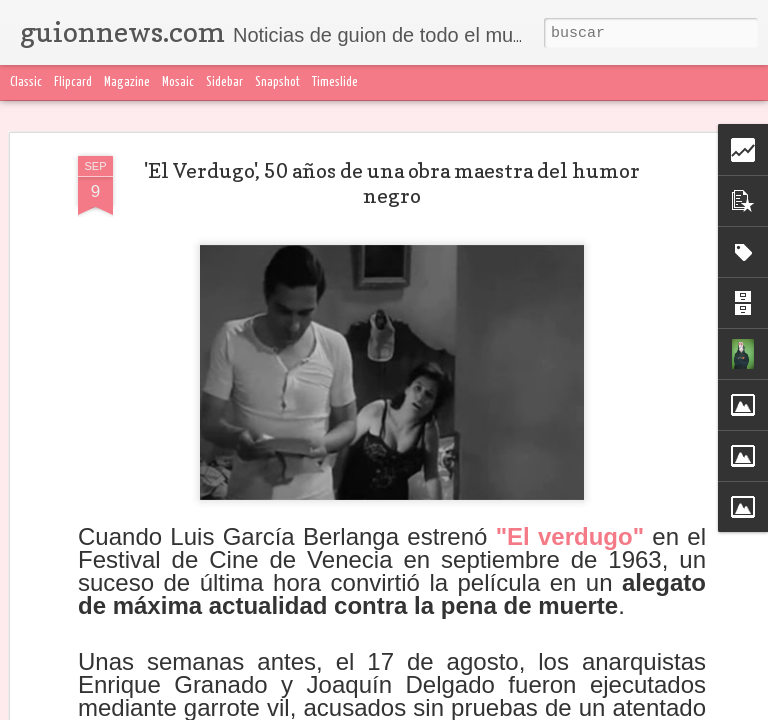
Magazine (127, 82)
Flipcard (73, 82)
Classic (26, 82)
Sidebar (224, 82)
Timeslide (335, 82)
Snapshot (277, 82)
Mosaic (178, 82)
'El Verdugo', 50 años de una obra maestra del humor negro (392, 183)
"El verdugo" (570, 536)
